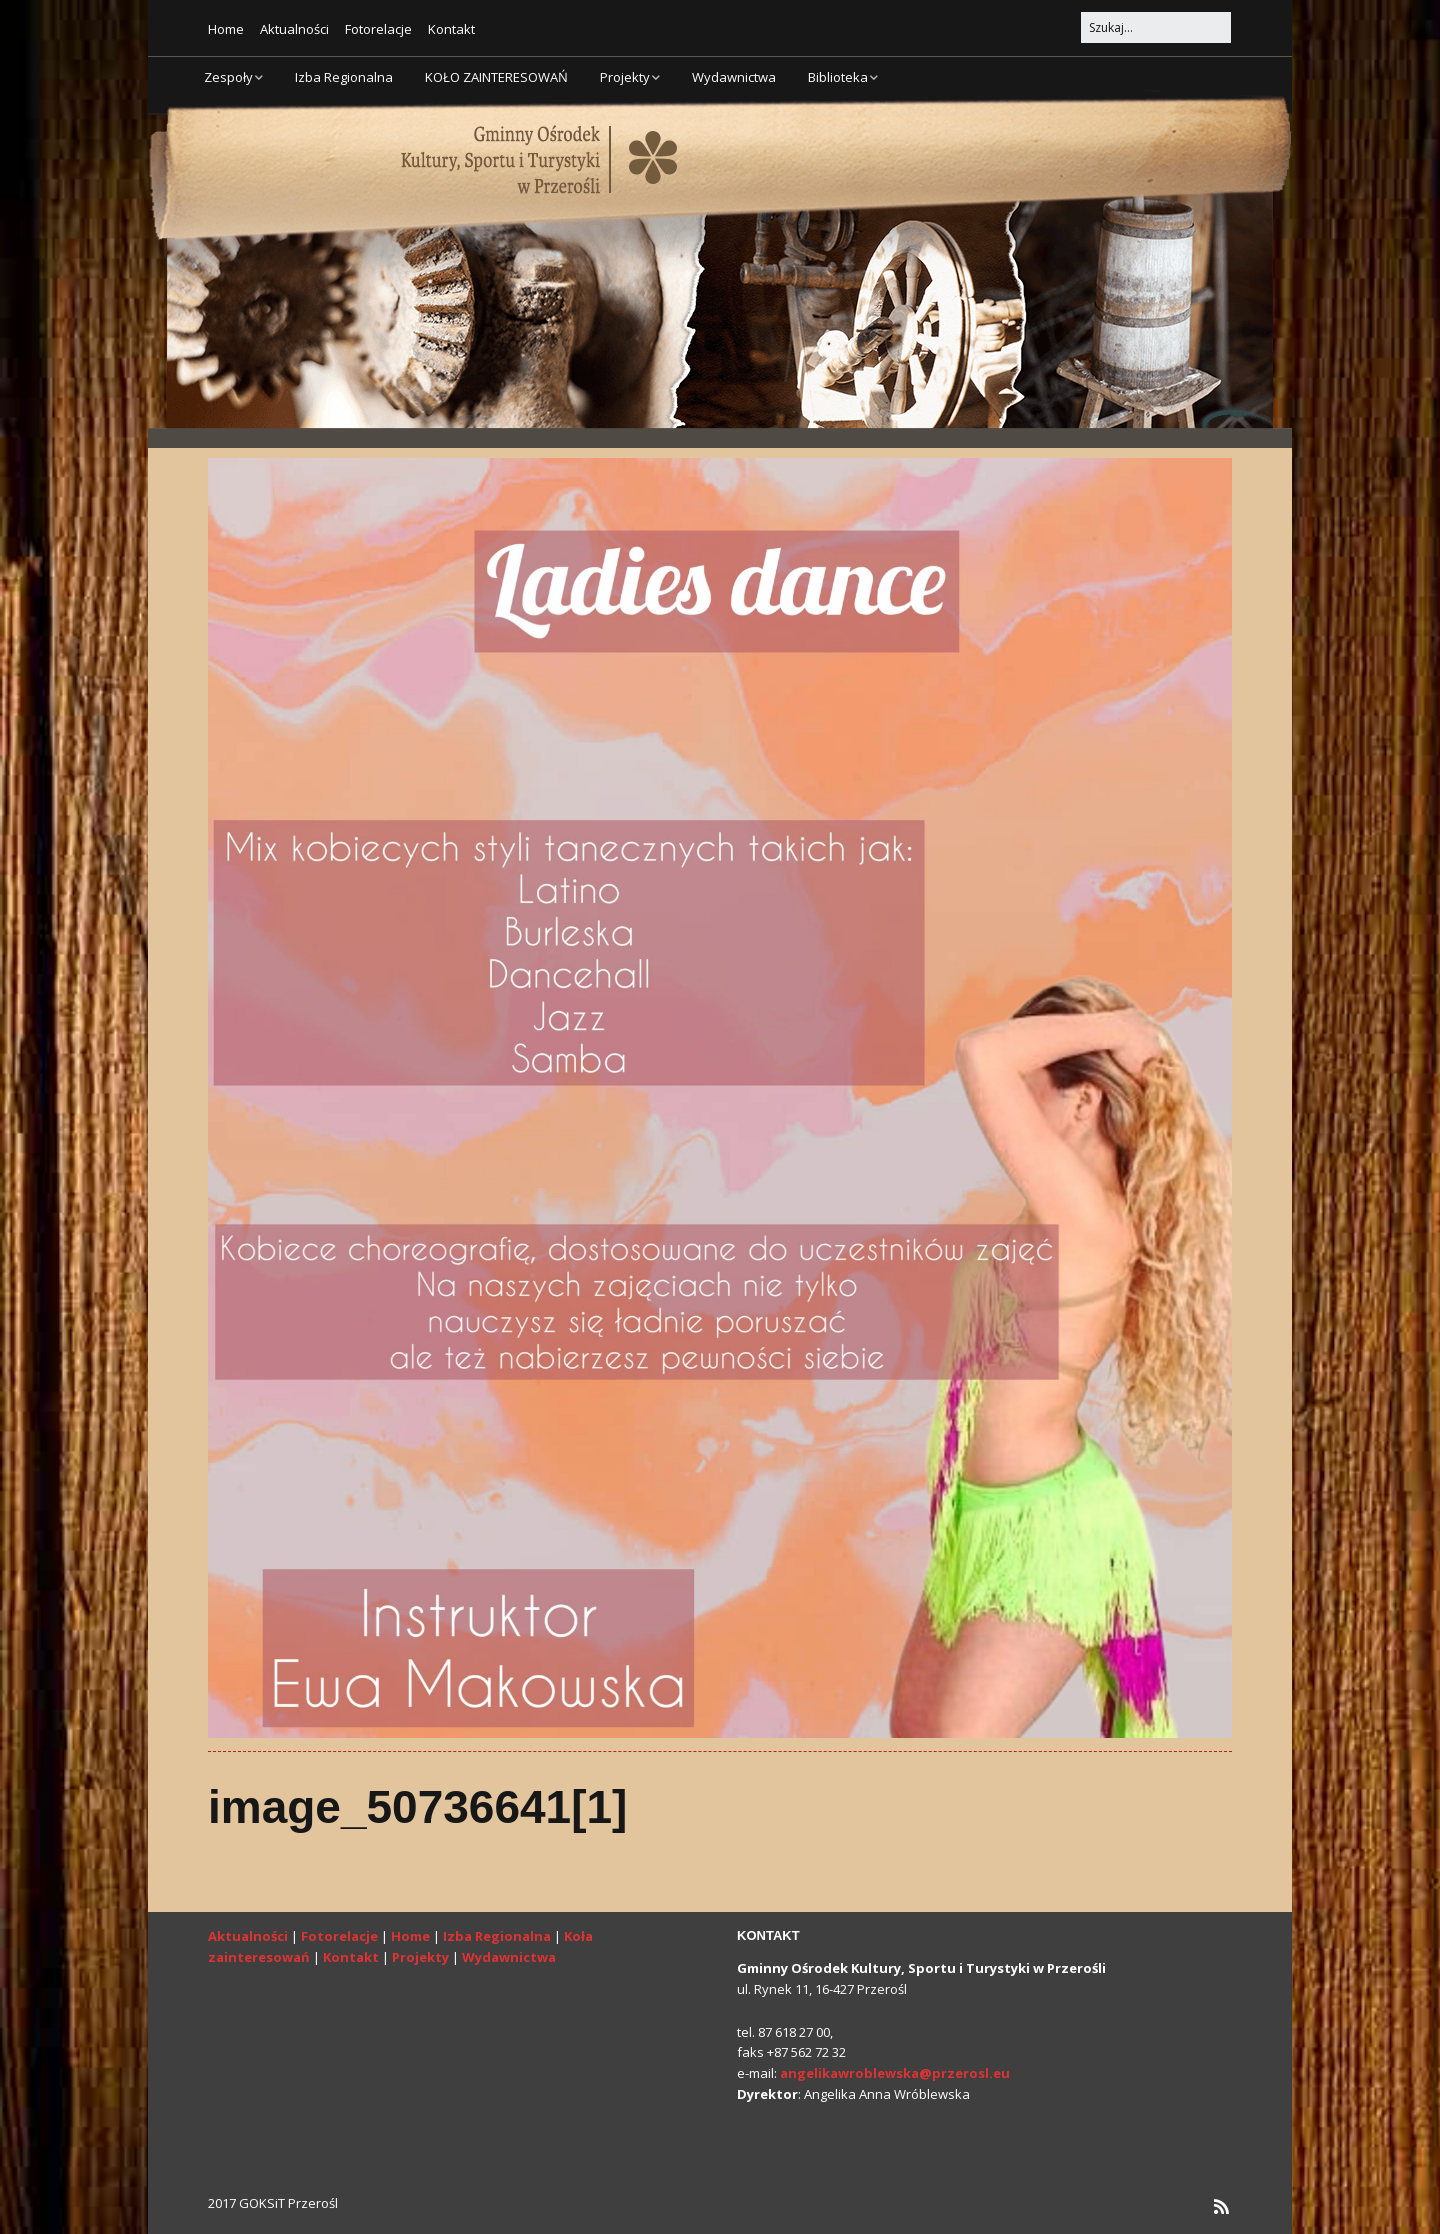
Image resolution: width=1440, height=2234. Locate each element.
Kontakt (451, 29)
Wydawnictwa (734, 77)
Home (226, 29)
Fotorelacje (378, 29)
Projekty (625, 77)
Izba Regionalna (344, 77)
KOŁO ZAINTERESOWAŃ (496, 77)
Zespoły (228, 77)
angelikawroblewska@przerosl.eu (895, 2073)
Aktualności (294, 29)
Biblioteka (838, 77)
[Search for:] (1156, 27)
